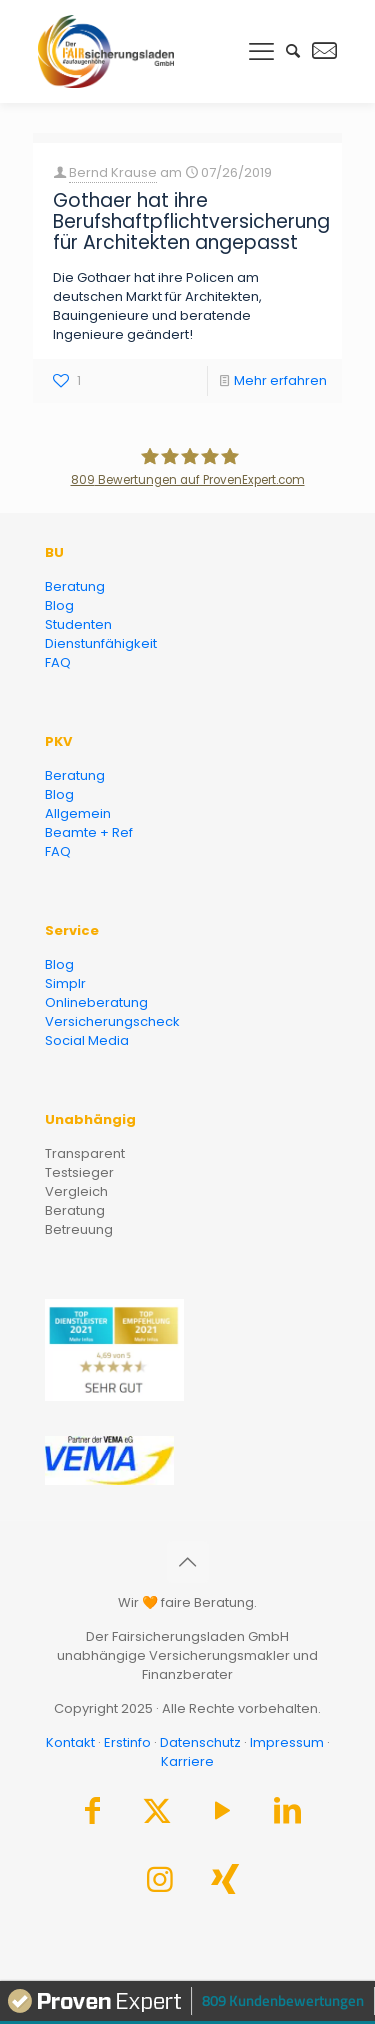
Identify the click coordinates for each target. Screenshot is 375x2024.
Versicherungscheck (112, 1021)
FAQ (58, 662)
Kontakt (70, 1742)
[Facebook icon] (92, 1815)
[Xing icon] (225, 1884)
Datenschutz (200, 1742)
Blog (59, 605)
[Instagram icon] (160, 1884)
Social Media (87, 1040)
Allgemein (78, 813)
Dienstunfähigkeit (101, 643)
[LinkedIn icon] (287, 1815)
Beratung (75, 586)
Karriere (187, 1761)
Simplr (65, 983)
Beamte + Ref (89, 832)
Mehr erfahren (280, 380)
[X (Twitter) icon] (157, 1815)
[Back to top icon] (188, 1562)
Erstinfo (127, 1742)
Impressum (287, 1742)
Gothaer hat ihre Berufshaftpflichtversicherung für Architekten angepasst (191, 221)
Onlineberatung (96, 1002)
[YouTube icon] (222, 1815)
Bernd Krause (113, 172)
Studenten (78, 624)
